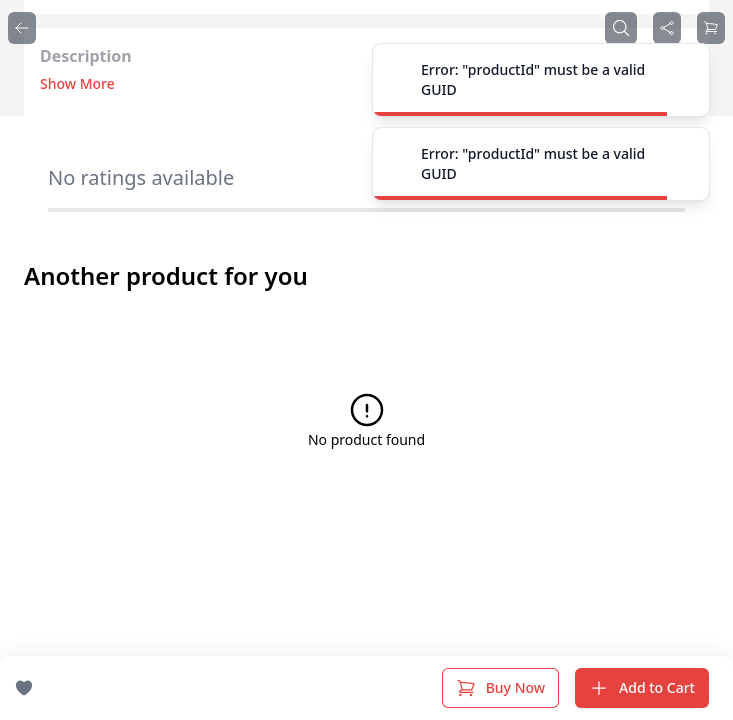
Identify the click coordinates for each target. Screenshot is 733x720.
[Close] (683, 80)
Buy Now (500, 688)
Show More (77, 83)
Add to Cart (642, 688)
